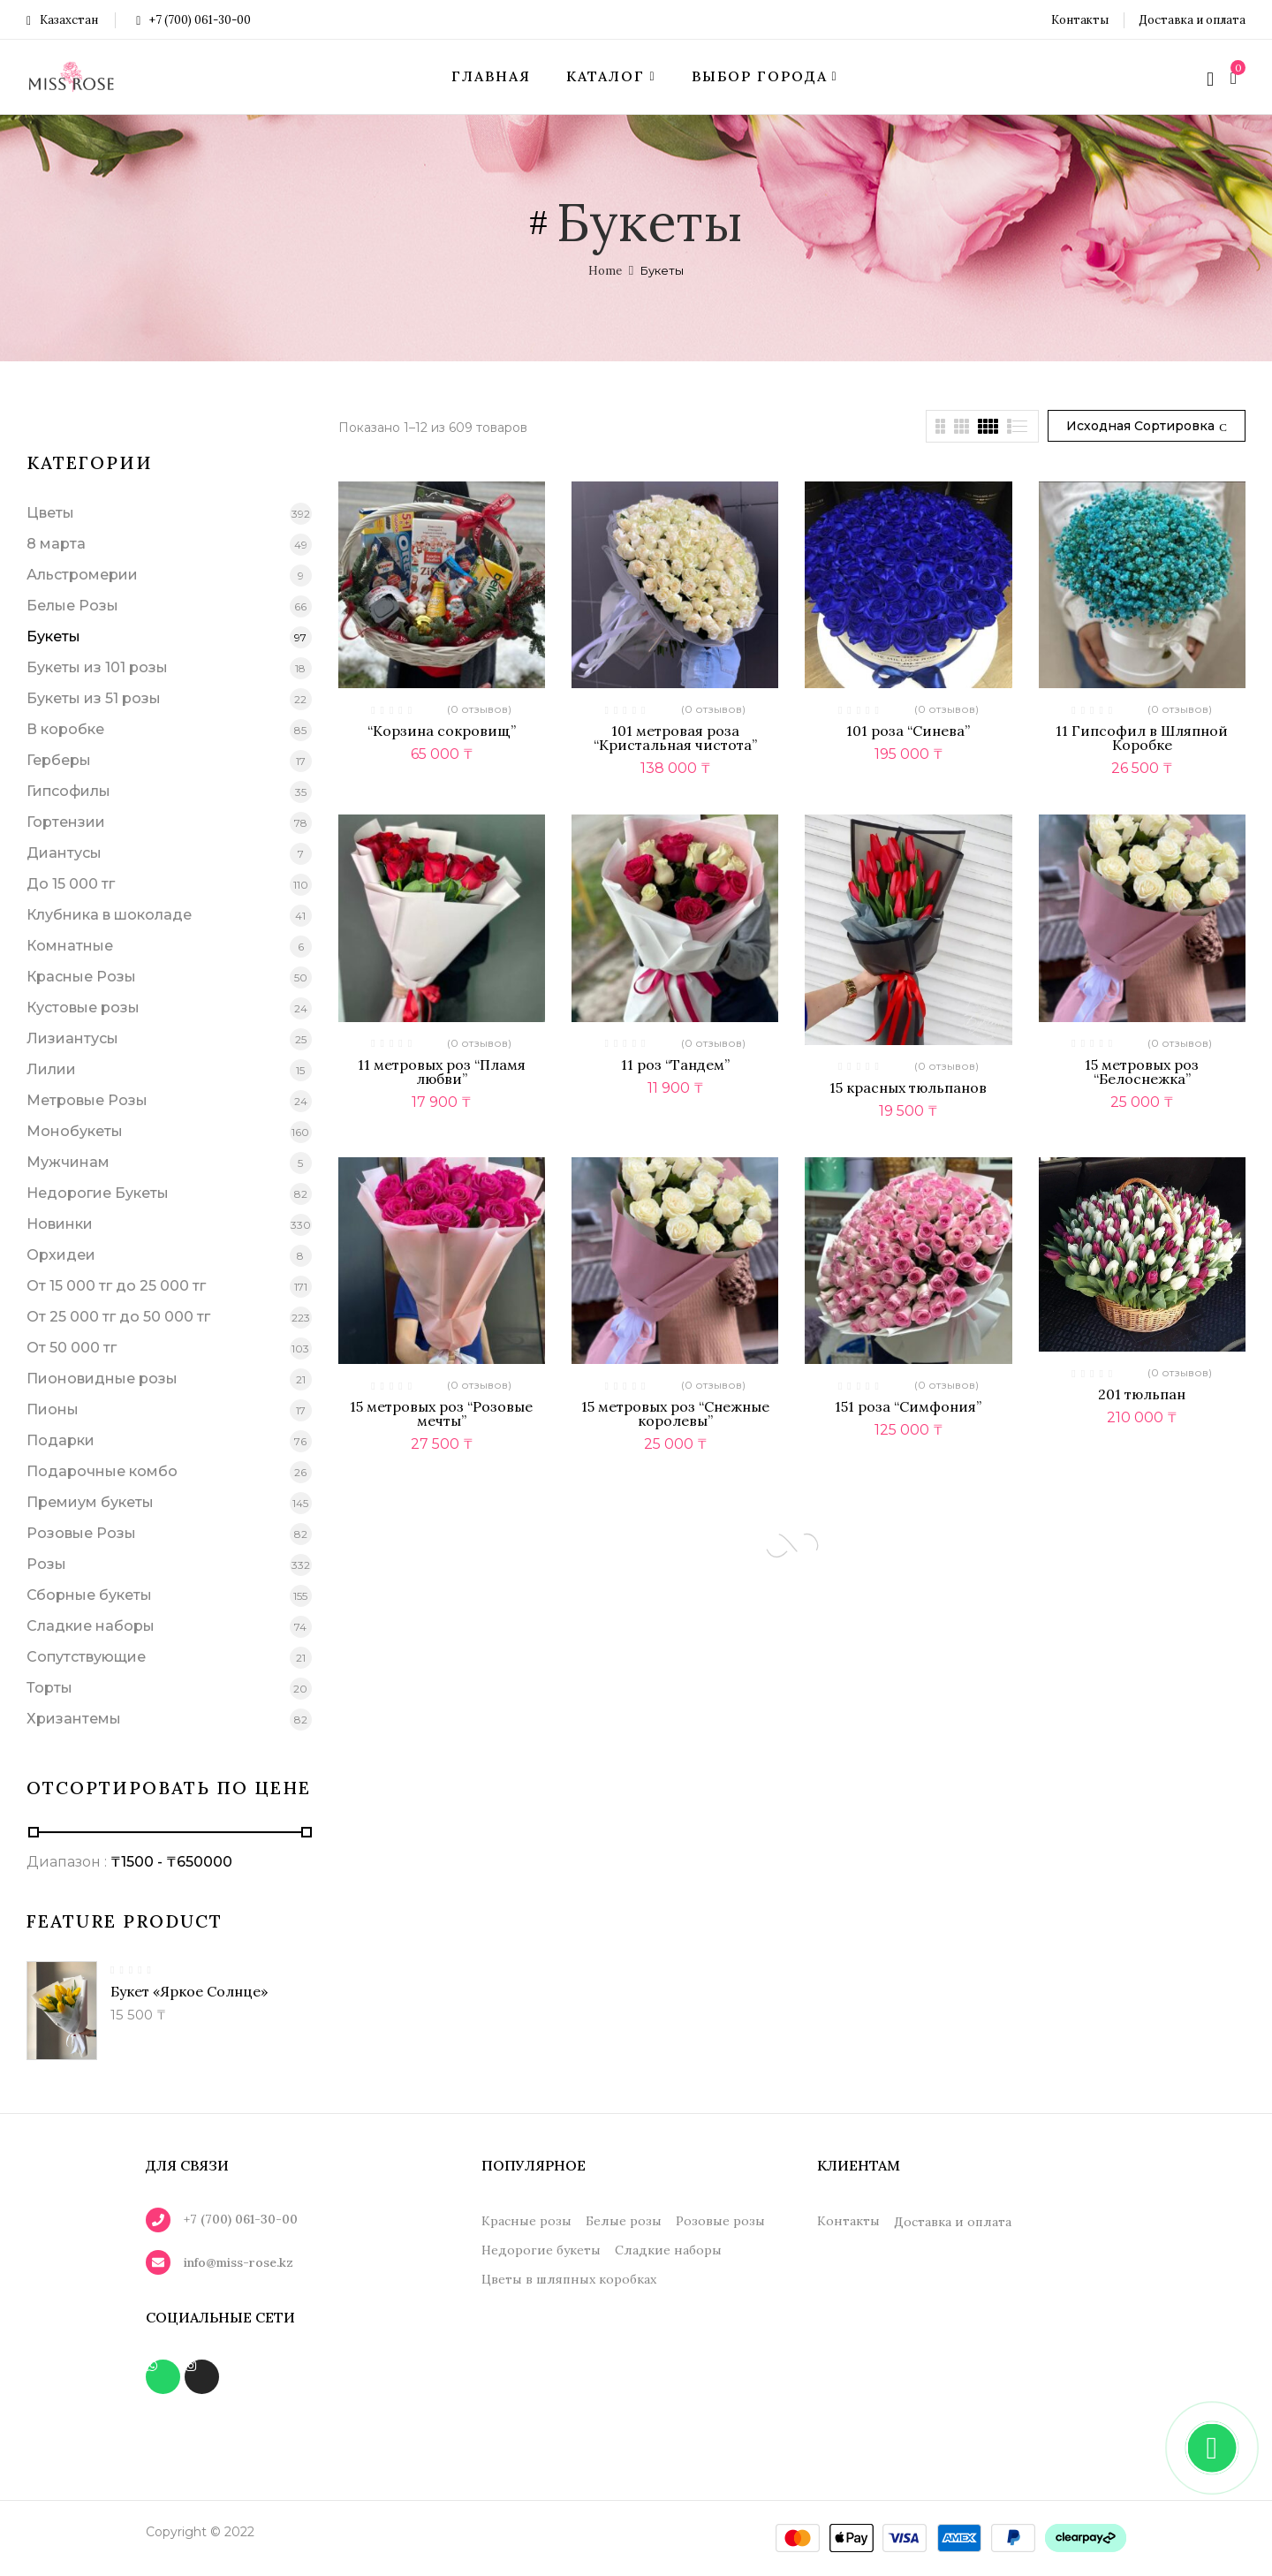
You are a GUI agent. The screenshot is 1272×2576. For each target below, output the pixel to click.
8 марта (56, 543)
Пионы (52, 1409)
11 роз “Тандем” (675, 1064)
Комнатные (69, 945)
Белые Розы (72, 605)
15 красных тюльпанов (908, 1087)
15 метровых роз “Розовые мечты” (441, 1413)
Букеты (53, 636)
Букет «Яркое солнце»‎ (189, 1991)
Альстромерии (82, 574)
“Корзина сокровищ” (441, 730)
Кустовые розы (83, 1007)
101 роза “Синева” (908, 730)
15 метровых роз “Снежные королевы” (675, 1413)
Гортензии (65, 822)
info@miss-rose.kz (238, 2262)
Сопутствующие (86, 1656)
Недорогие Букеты (97, 1193)
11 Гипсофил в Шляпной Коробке (1142, 738)
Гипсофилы (68, 791)
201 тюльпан (1141, 1394)
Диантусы (64, 853)
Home (605, 270)
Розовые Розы (81, 1533)
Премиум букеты (90, 1502)
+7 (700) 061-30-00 (193, 19)
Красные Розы (81, 976)
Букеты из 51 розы (93, 698)
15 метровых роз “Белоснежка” (1142, 1071)
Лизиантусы (72, 1038)
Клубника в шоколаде (109, 914)
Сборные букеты (89, 1595)
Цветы (50, 512)
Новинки (59, 1224)
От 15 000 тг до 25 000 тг (116, 1285)
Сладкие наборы (90, 1626)
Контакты (1080, 19)
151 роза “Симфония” (908, 1406)
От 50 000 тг (71, 1347)
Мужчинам (68, 1162)
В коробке (65, 729)
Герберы (58, 760)
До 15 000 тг (70, 883)
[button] (1236, 76)
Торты (49, 1687)
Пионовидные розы (102, 1378)
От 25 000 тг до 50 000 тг (118, 1316)
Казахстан (62, 19)
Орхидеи (60, 1254)
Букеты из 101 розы (97, 667)
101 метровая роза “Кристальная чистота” (675, 738)
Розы (46, 1564)
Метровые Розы (87, 1100)
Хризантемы (73, 1718)
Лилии (51, 1069)
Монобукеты (74, 1131)
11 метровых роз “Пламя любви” (442, 1071)
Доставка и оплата (1192, 19)
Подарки (60, 1440)
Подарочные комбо (102, 1471)
